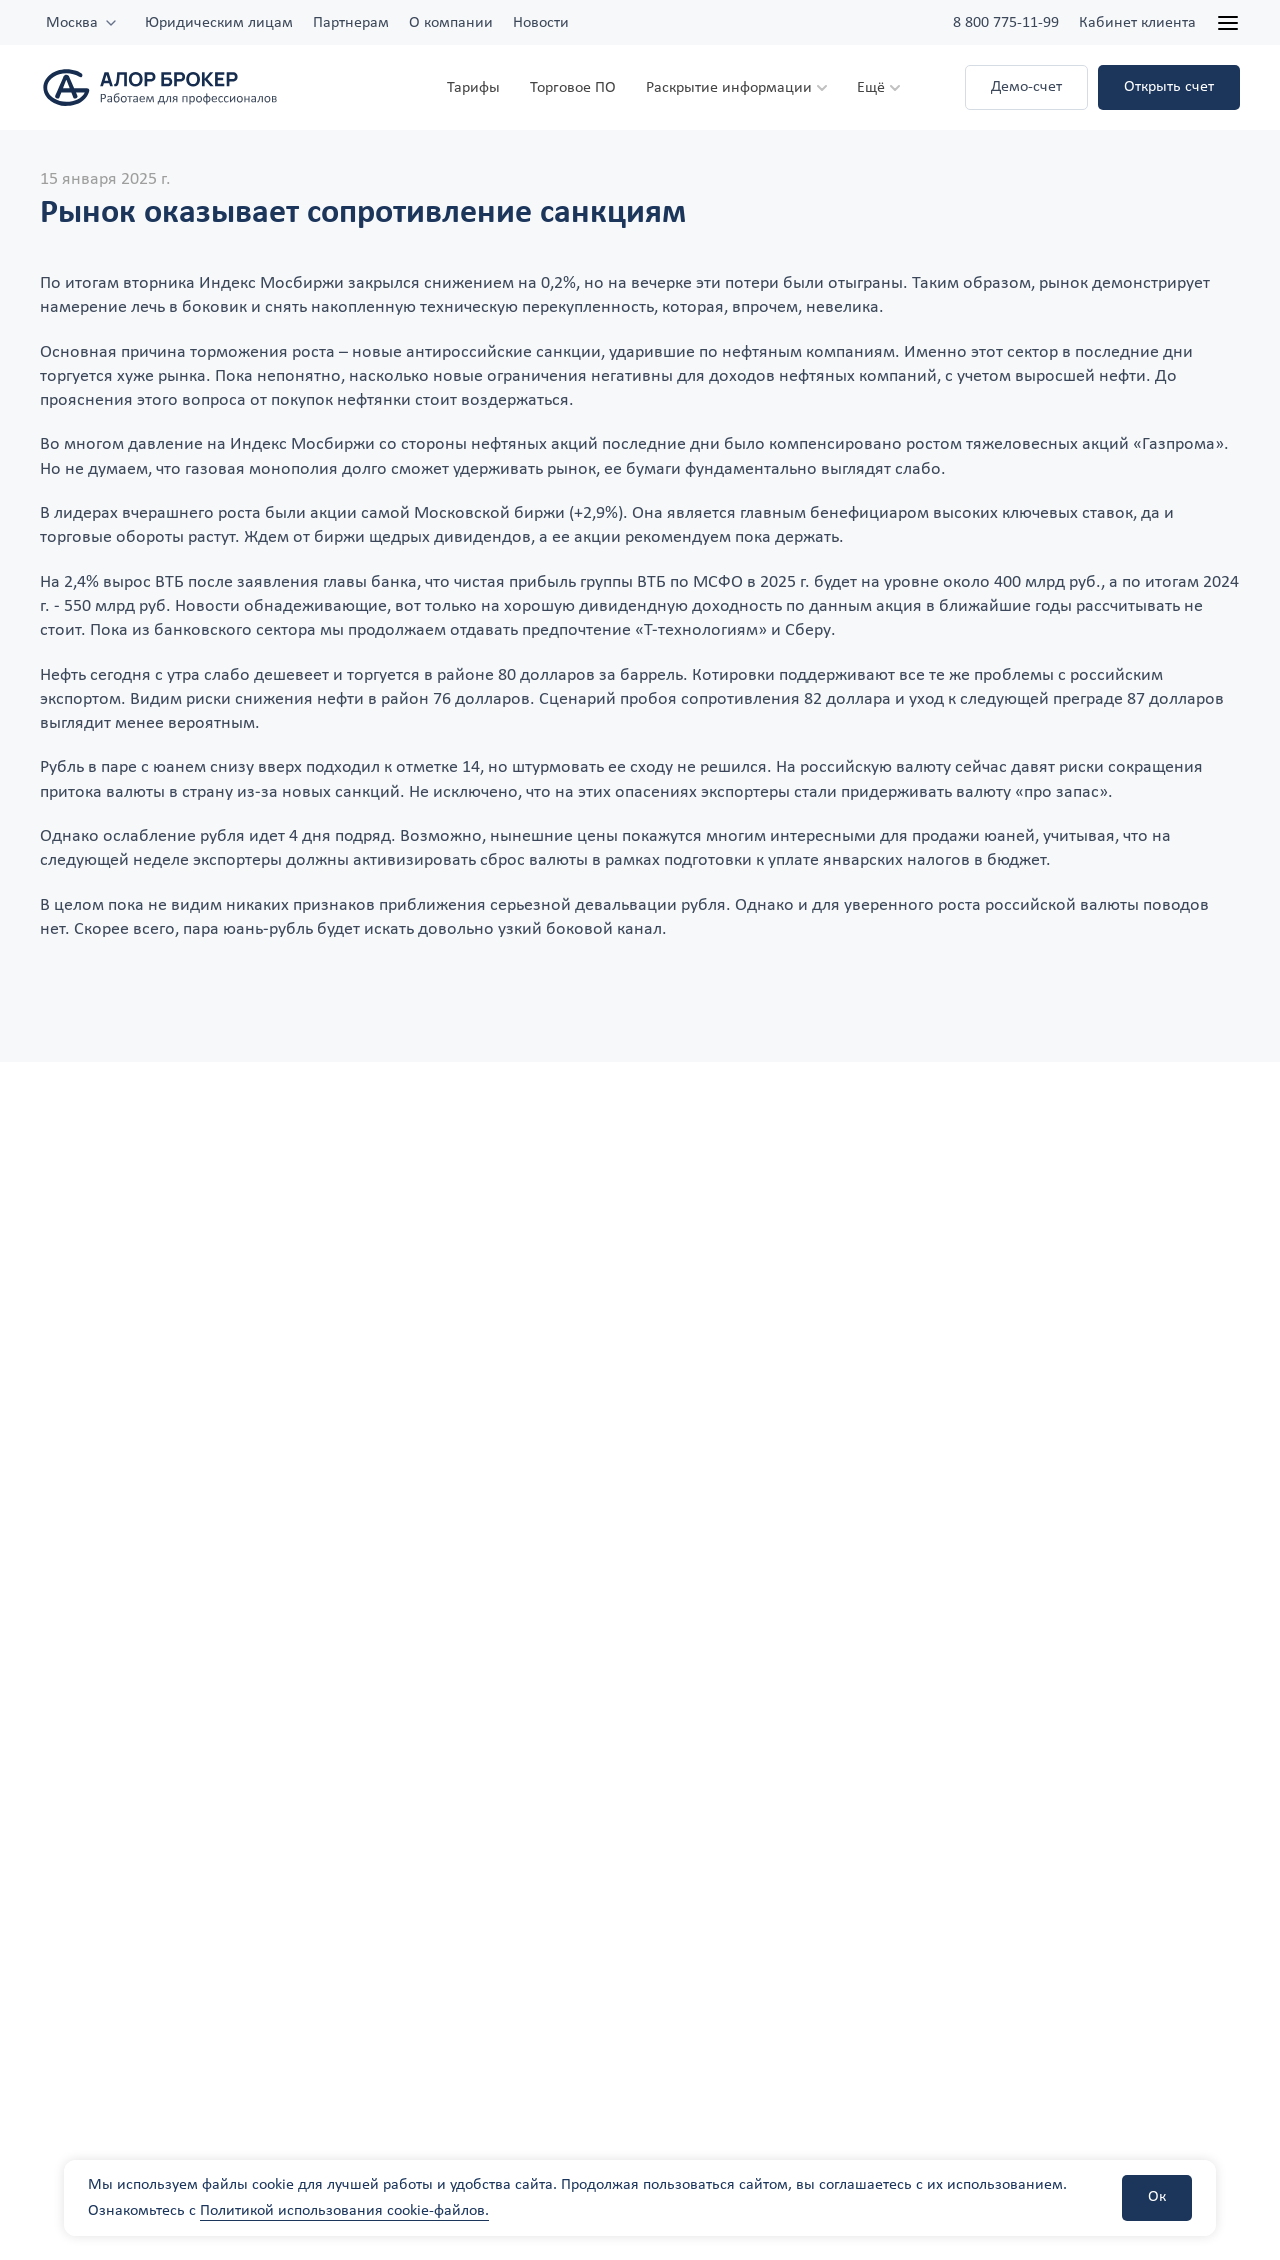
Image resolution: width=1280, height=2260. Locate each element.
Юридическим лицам (219, 23)
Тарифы (473, 88)
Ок (1157, 2197)
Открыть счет (1169, 87)
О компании (451, 23)
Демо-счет (1026, 87)
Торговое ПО (573, 88)
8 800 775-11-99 (1006, 23)
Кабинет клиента (1137, 23)
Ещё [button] (871, 88)
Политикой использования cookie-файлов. (344, 2211)
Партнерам (351, 23)
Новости (541, 23)
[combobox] (82, 23)
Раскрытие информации (729, 88)
